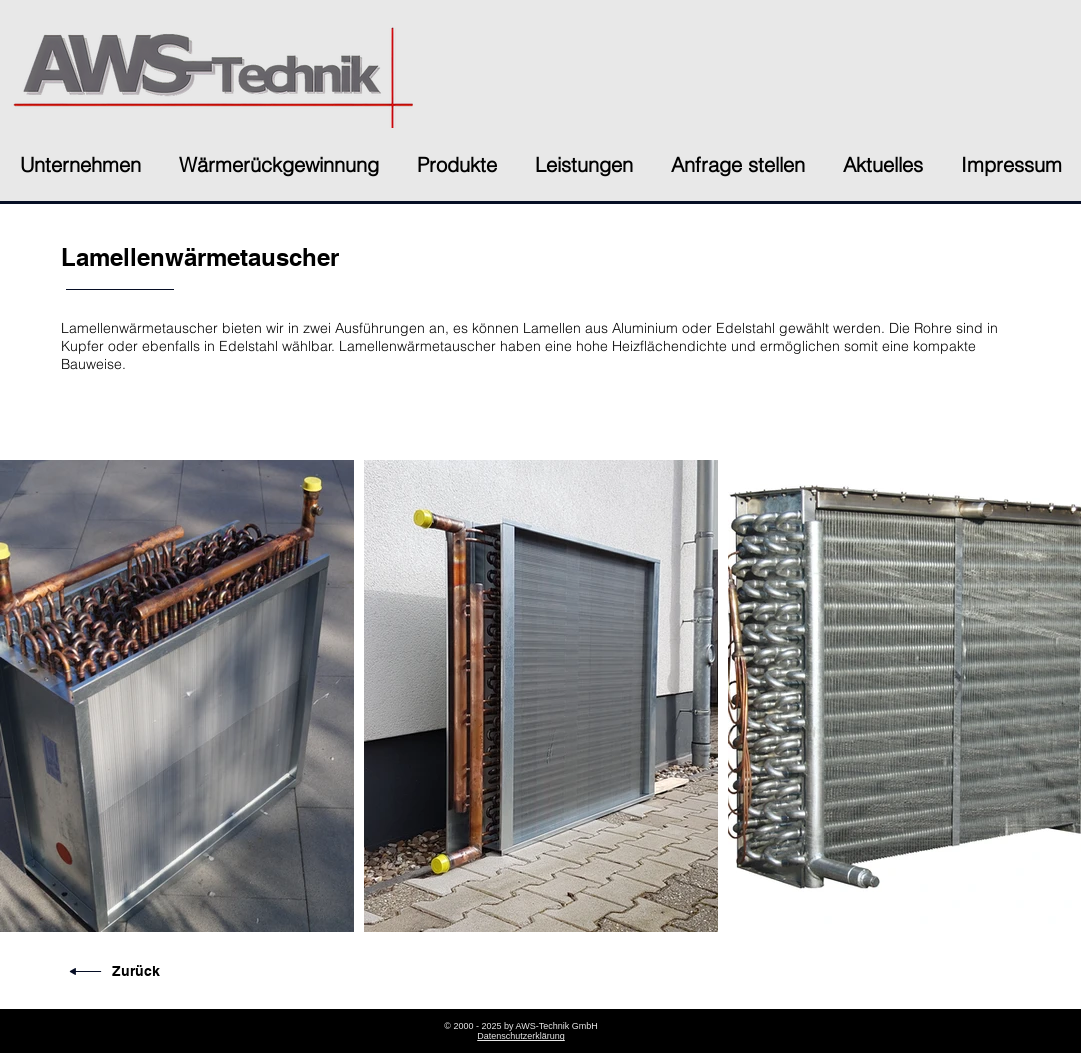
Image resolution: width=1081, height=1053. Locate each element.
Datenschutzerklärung (521, 1036)
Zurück (136, 971)
